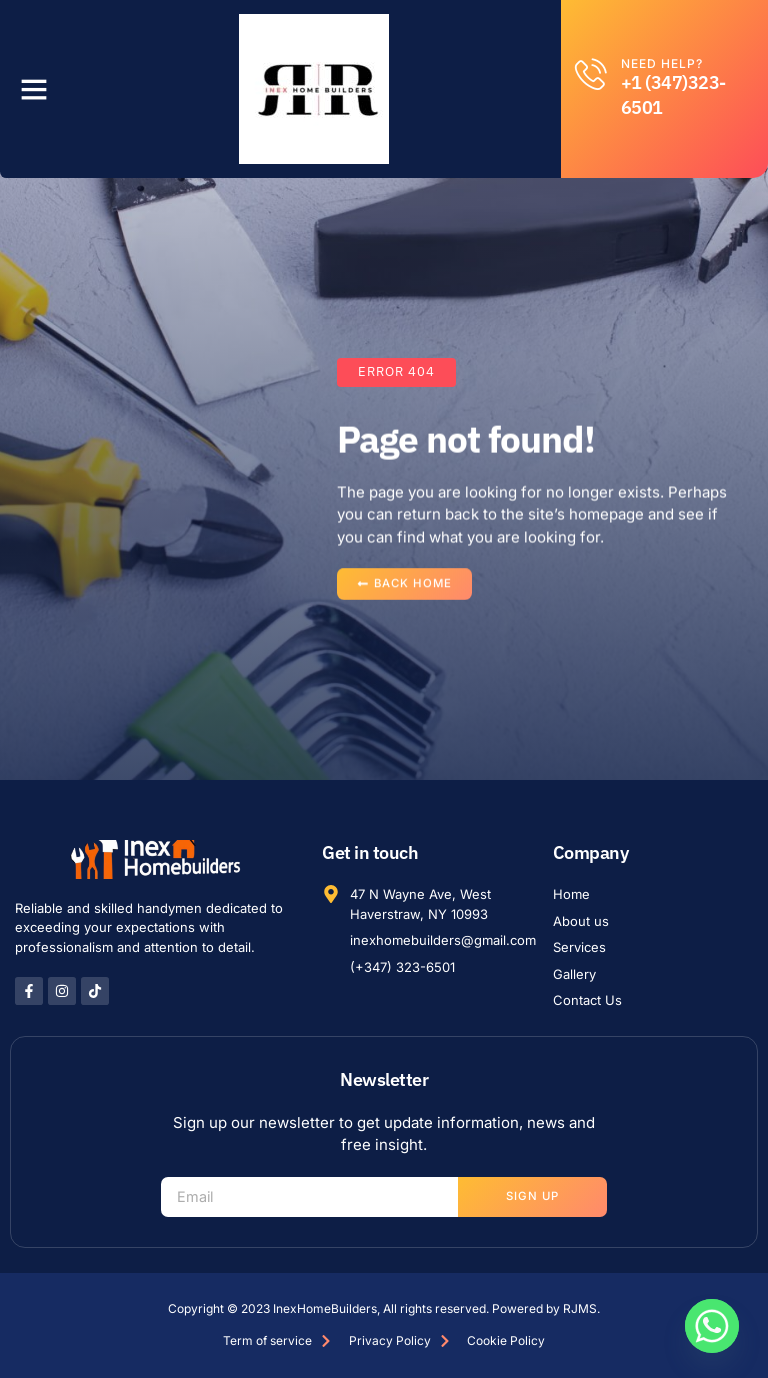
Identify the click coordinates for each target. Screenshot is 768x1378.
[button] (34, 89)
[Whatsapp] (712, 1326)
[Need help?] (591, 74)
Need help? (662, 63)
